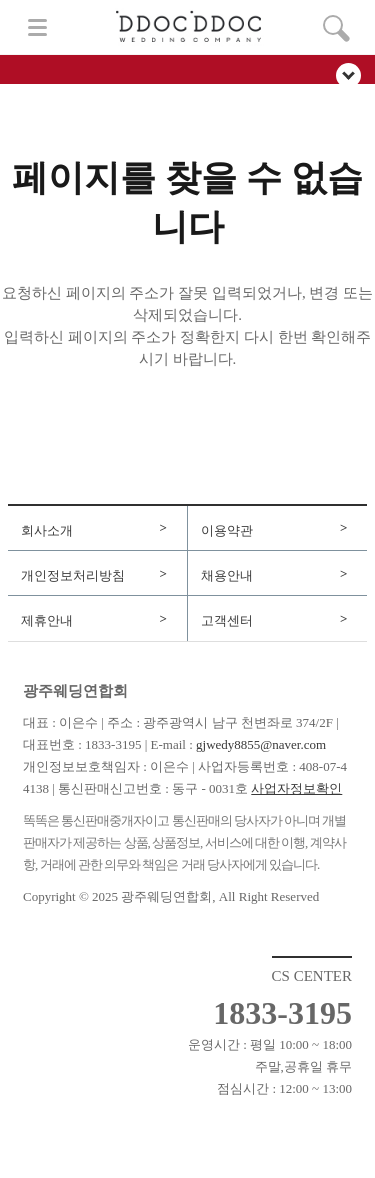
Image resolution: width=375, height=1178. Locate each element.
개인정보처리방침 (73, 575)
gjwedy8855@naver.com (261, 744)
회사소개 (47, 530)
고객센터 (227, 620)
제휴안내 (47, 620)
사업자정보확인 (296, 788)
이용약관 (227, 530)
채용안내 (227, 575)
